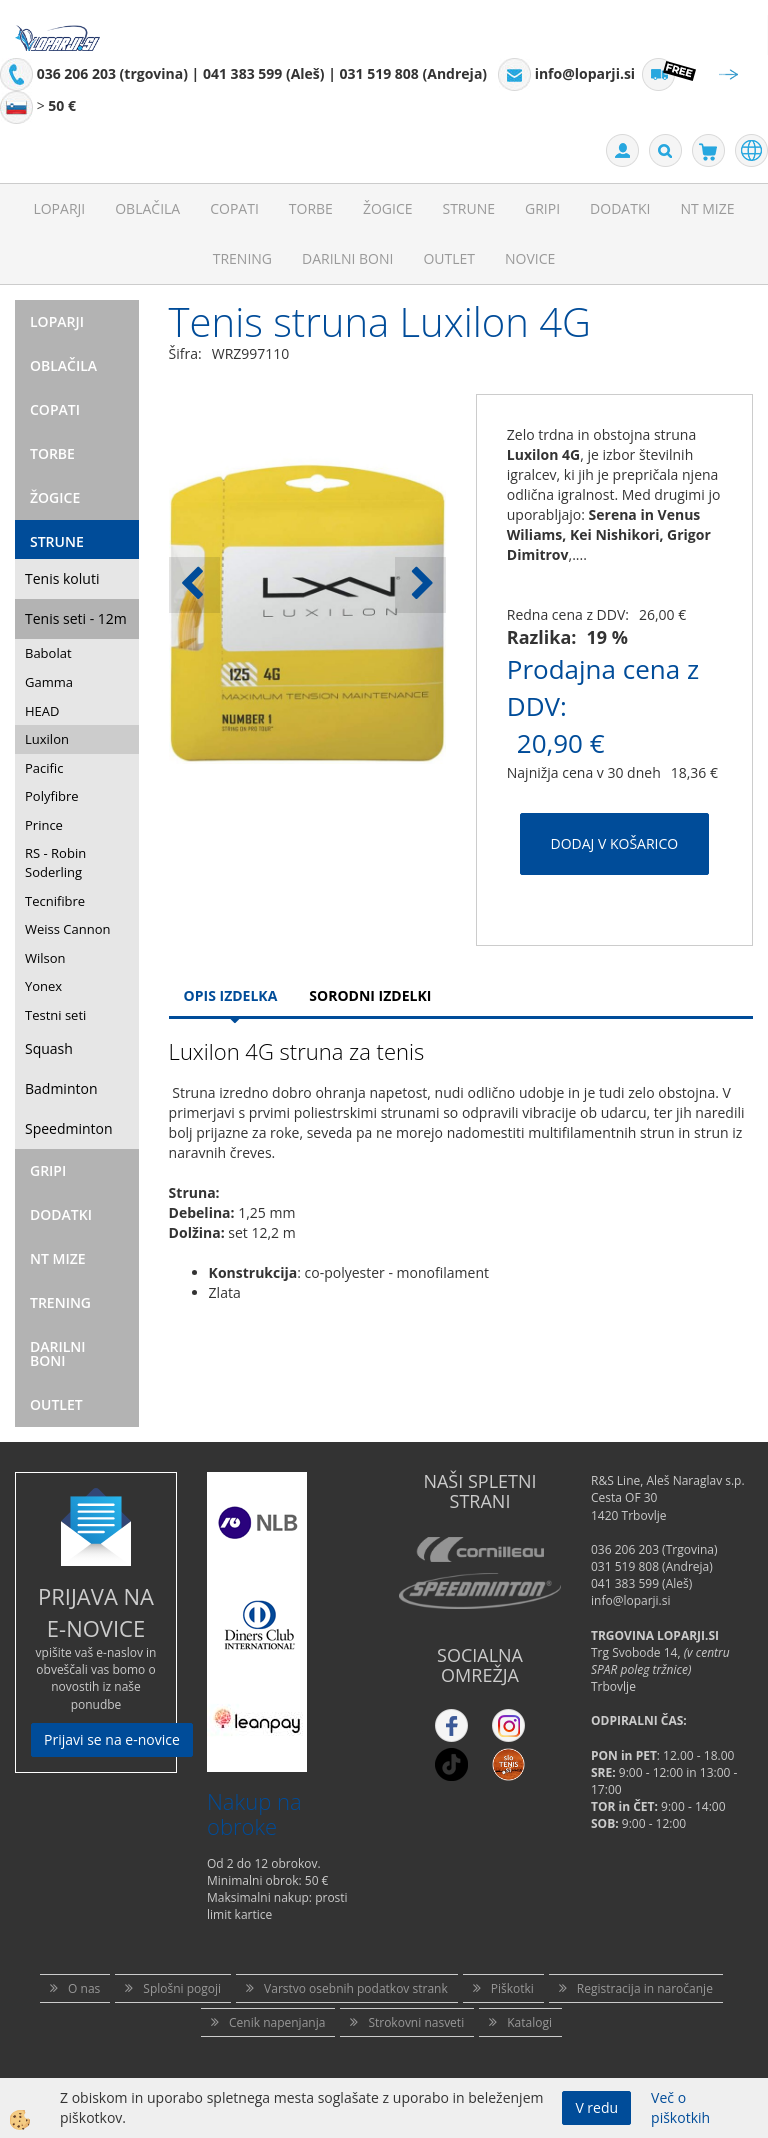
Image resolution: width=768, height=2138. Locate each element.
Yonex (43, 986)
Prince (44, 825)
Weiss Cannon (68, 929)
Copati (234, 208)
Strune (468, 208)
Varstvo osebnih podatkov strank (356, 1988)
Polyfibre (52, 796)
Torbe (311, 208)
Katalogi (529, 2022)
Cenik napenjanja (277, 2022)
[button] (420, 585)
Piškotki (512, 1988)
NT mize (707, 208)
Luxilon (47, 739)
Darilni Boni (347, 258)
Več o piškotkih (680, 2107)
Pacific (44, 768)
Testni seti (55, 1015)
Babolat (48, 653)
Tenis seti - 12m (76, 618)
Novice (530, 258)
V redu (596, 2107)
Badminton (61, 1088)
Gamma (49, 682)
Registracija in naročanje (645, 1988)
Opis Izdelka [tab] (231, 995)
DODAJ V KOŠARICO (615, 843)
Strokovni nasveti (416, 2022)
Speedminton (69, 1128)
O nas (84, 1988)
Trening (242, 258)
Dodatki (620, 208)
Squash (49, 1048)
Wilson (45, 958)
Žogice (388, 208)
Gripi (542, 208)
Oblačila (147, 208)
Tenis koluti (62, 578)
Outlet (449, 258)
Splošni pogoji (182, 1988)
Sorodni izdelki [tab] (370, 995)
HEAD (42, 711)
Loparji (59, 208)
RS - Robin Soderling (55, 862)
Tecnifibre (55, 901)
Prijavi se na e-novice (112, 1739)
